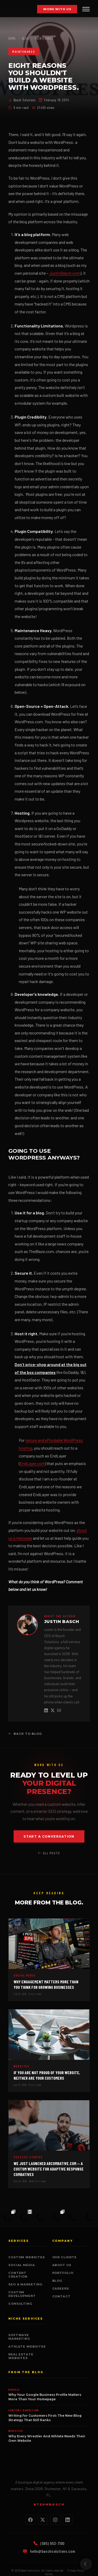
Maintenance (44, 38)
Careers (60, 2288)
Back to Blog (25, 1734)
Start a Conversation (49, 1836)
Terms (49, 2574)
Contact (61, 2296)
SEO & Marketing (25, 2284)
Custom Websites (26, 2257)
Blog (25, 38)
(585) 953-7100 (49, 2543)
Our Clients (64, 2257)
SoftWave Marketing (19, 2336)
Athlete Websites (27, 2346)
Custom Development (22, 2294)
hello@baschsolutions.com (49, 2551)
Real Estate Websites (20, 2356)
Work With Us (57, 9)
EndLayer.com (32, 1463)
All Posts (49, 1853)
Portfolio (62, 2273)
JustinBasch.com (64, 272)
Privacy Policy (76, 2570)
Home (12, 38)
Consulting (20, 2304)
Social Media (21, 2265)
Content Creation (17, 2274)
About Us (61, 2265)
